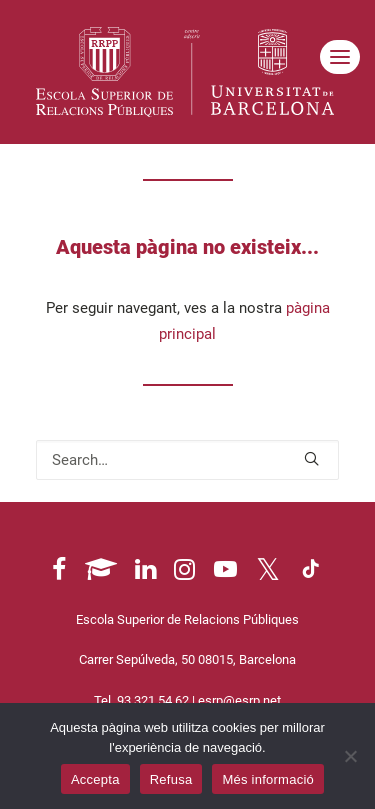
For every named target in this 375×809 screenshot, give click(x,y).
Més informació (268, 779)
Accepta (95, 779)
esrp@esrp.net (239, 700)
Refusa (171, 779)
